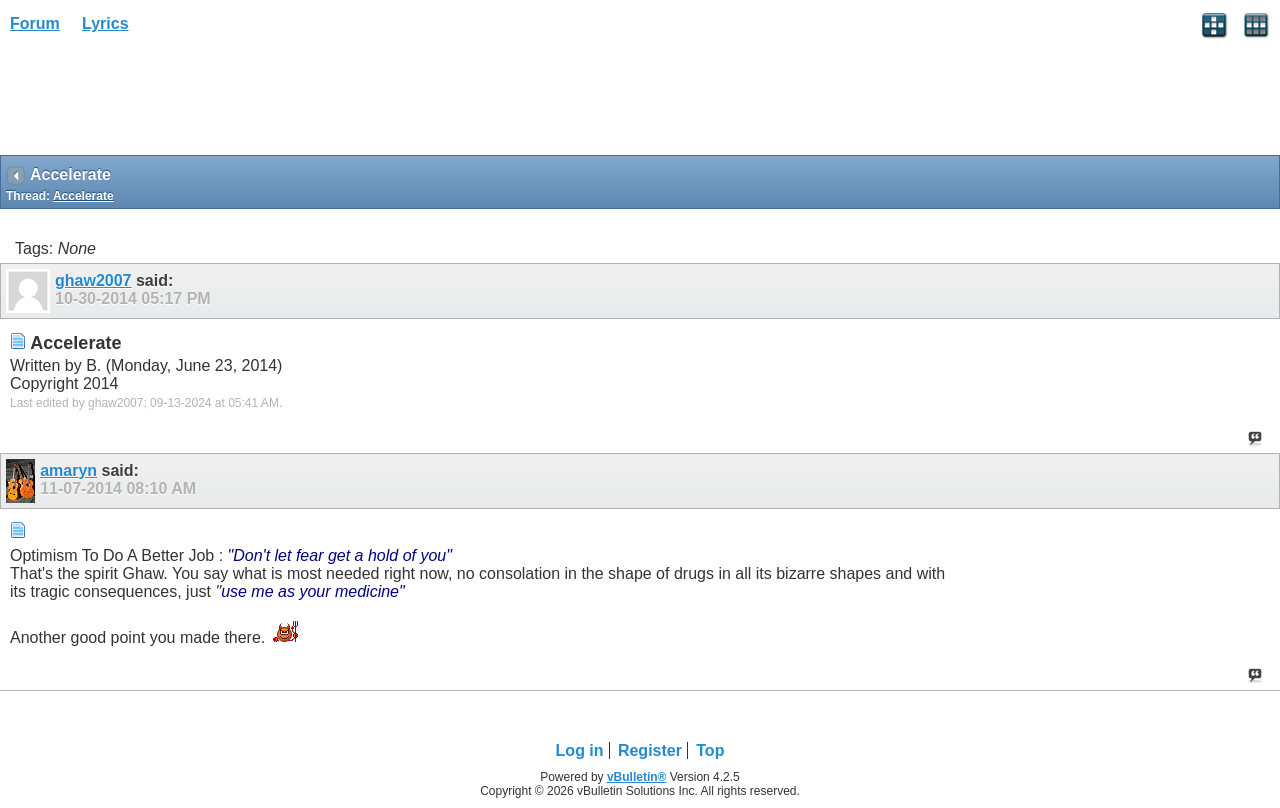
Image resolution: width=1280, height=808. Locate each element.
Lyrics (105, 23)
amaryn (68, 470)
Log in (580, 750)
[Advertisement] (160, 101)
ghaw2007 (93, 280)
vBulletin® (637, 777)
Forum (35, 23)
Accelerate (83, 196)
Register (650, 750)
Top (710, 750)
